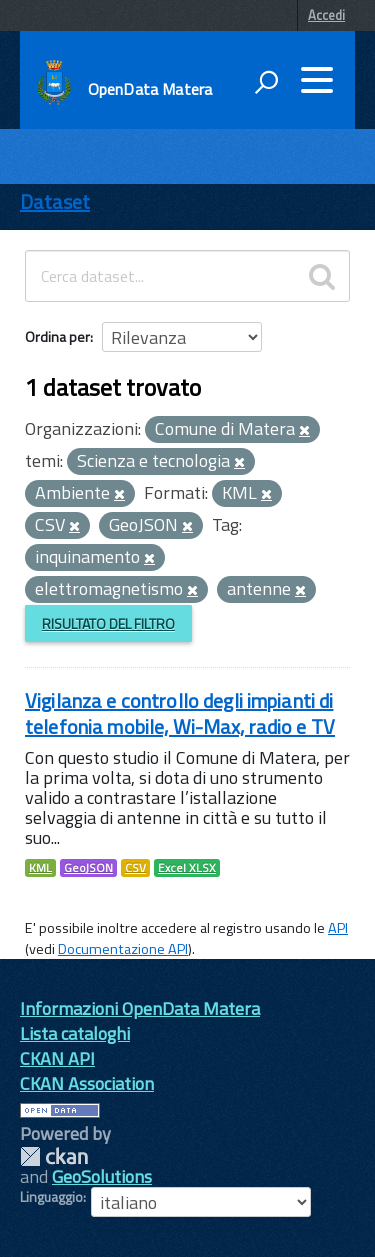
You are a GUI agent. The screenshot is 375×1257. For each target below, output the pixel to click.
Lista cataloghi (75, 1033)
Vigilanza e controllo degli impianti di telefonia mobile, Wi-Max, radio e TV (180, 713)
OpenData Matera (150, 89)
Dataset (55, 201)
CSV (135, 868)
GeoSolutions (102, 1176)
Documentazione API (123, 949)
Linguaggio (51, 1197)
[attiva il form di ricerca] (266, 82)
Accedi (326, 15)
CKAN (54, 1156)
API (338, 928)
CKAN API (57, 1058)
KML (40, 868)
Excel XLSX (187, 868)
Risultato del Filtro (108, 623)
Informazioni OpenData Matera (140, 1008)
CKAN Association (87, 1083)
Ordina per (57, 336)
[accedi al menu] (317, 80)
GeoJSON (88, 868)
